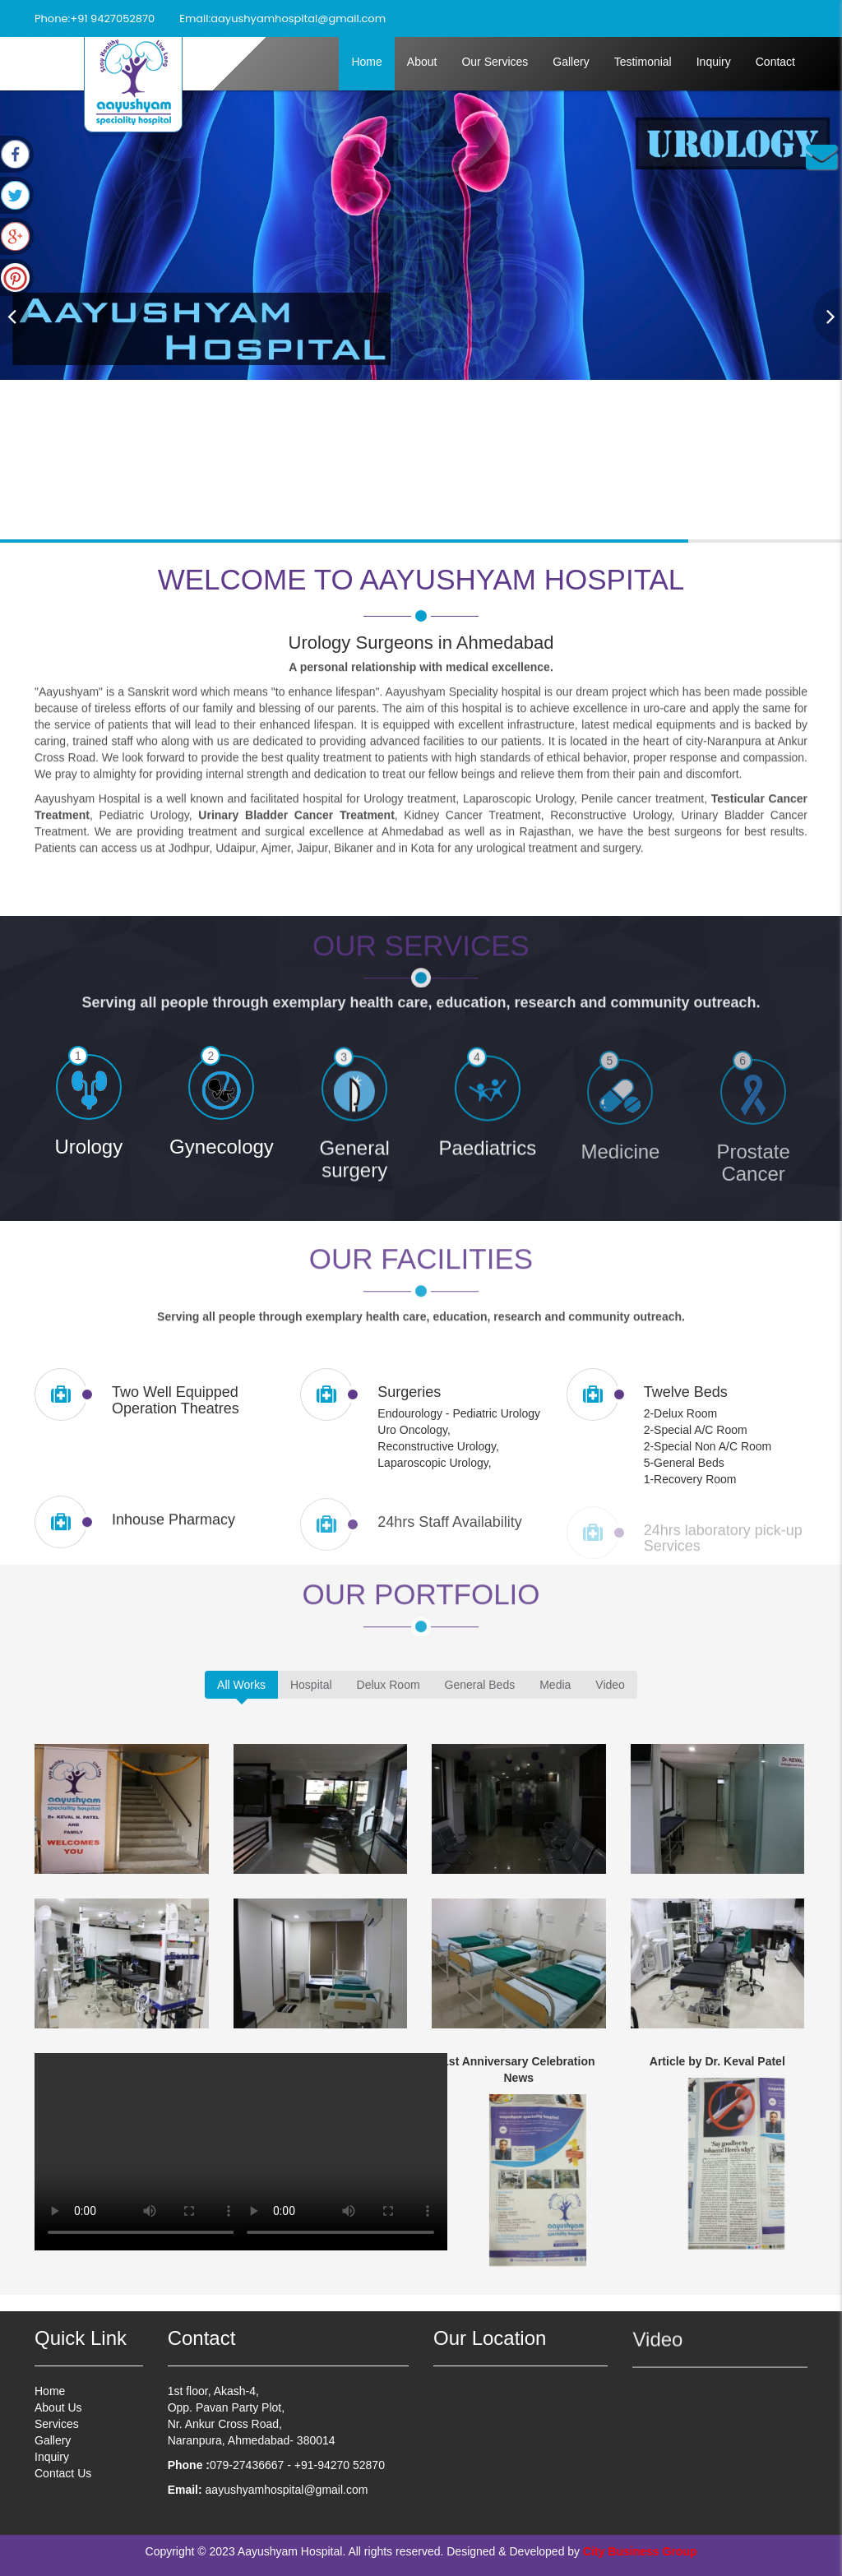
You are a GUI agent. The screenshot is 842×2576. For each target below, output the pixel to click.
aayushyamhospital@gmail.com (298, 18)
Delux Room (388, 1684)
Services (57, 2431)
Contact (775, 61)
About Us (58, 2414)
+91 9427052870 (112, 18)
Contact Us (63, 2480)
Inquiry (713, 61)
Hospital (311, 1684)
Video (610, 1684)
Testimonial (643, 61)
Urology (88, 1154)
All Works (241, 1684)
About (422, 61)
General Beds (480, 1684)
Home (366, 61)
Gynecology (221, 1162)
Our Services (494, 61)
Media (555, 1684)
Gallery (571, 61)
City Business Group (639, 2551)
